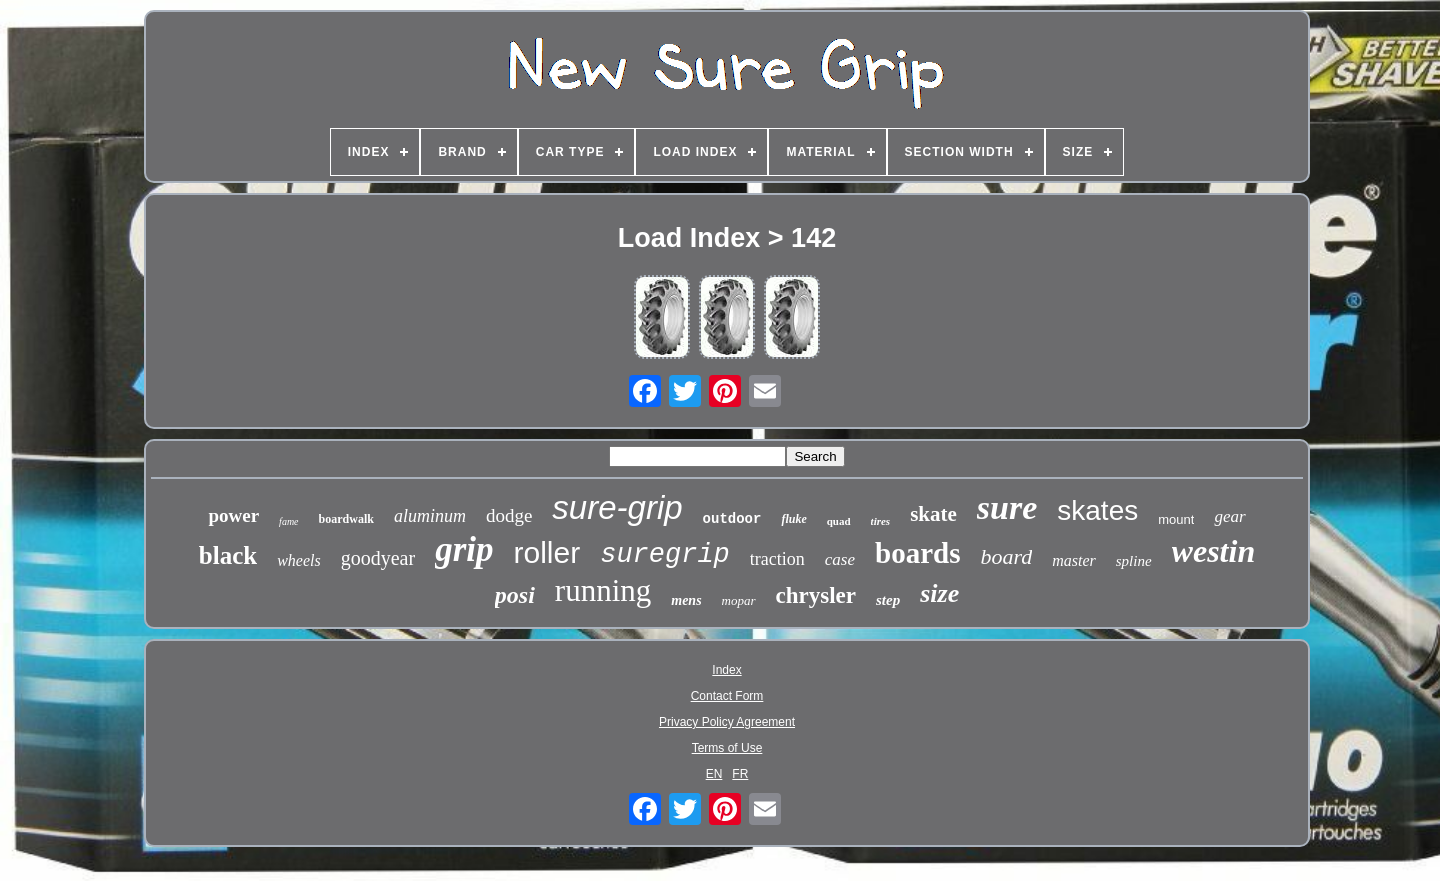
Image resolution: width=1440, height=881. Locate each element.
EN (714, 774)
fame (288, 521)
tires (881, 521)
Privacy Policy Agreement (727, 722)
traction (777, 559)
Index (726, 670)
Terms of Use (727, 748)
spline (1134, 561)
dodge (509, 515)
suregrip (665, 555)
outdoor (732, 519)
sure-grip (617, 507)
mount (1176, 519)
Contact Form (727, 696)
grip (464, 549)
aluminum (430, 516)
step (888, 600)
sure (1007, 507)
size (939, 593)
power (233, 515)
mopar (739, 600)
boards (917, 553)
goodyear (378, 558)
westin (1214, 551)
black (228, 555)
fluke (793, 519)
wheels (299, 560)
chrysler (816, 595)
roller (547, 552)
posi (515, 595)
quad (839, 521)
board (1006, 556)
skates (1097, 510)
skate (933, 514)
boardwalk (346, 519)
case (840, 559)
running (603, 590)
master (1074, 560)
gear (1229, 516)
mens (686, 600)
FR (740, 774)
